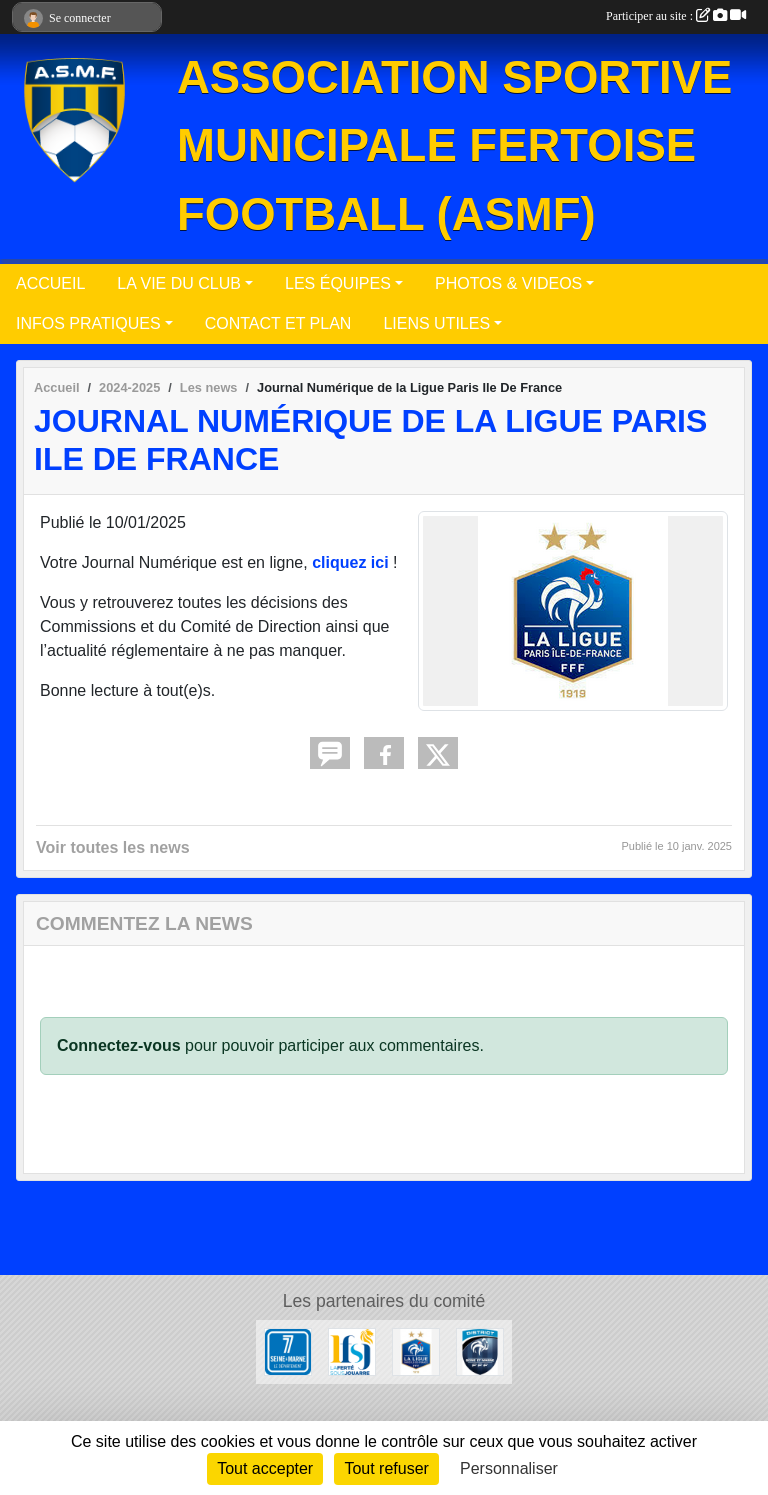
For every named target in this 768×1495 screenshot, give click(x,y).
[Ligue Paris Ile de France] (416, 1350)
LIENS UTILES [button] (436, 323)
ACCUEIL (50, 283)
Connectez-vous (119, 1045)
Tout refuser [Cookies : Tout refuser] (386, 1468)
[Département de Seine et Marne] (288, 1350)
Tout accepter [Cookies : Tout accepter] (265, 1468)
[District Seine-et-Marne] (480, 1350)
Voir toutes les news (113, 847)
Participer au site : (676, 16)
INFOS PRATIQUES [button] (88, 323)
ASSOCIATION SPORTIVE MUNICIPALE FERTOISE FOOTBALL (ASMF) (454, 146)
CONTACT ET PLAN (278, 323)
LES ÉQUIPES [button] (338, 283)
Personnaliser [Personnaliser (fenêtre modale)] (509, 1468)
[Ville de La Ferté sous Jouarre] (352, 1350)
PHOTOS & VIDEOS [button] (508, 283)
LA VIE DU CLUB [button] (179, 283)
